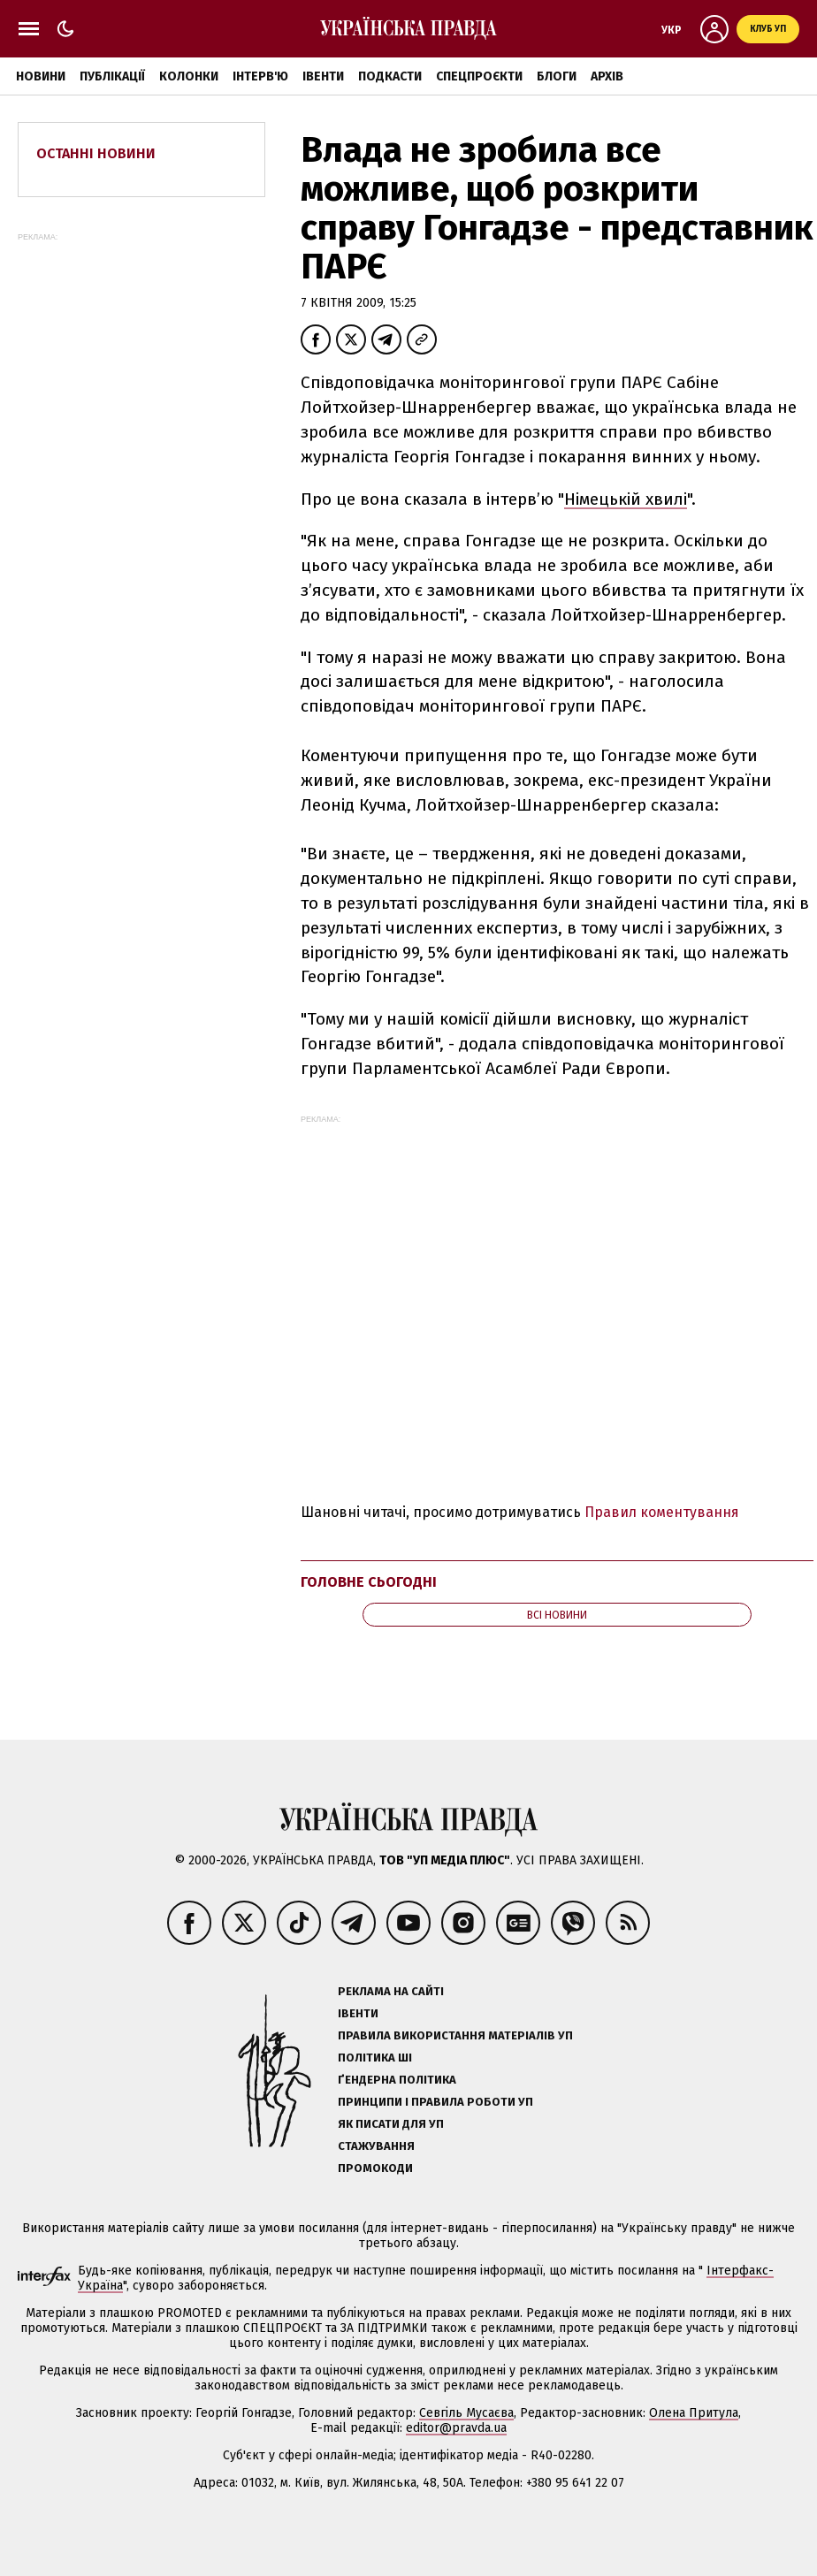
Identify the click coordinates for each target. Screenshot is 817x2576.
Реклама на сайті (391, 1991)
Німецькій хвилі (625, 499)
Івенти (323, 76)
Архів (607, 76)
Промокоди (375, 2168)
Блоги (556, 76)
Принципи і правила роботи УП (435, 2101)
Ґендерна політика (397, 2079)
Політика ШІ (375, 2057)
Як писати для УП (391, 2123)
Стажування (376, 2146)
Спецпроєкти (479, 76)
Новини (40, 76)
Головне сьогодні (369, 1582)
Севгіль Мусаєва (466, 2412)
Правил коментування (661, 1512)
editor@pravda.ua (456, 2427)
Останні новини (96, 153)
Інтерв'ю (260, 76)
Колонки (188, 76)
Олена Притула (693, 2412)
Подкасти (390, 76)
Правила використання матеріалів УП (455, 2035)
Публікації (112, 76)
